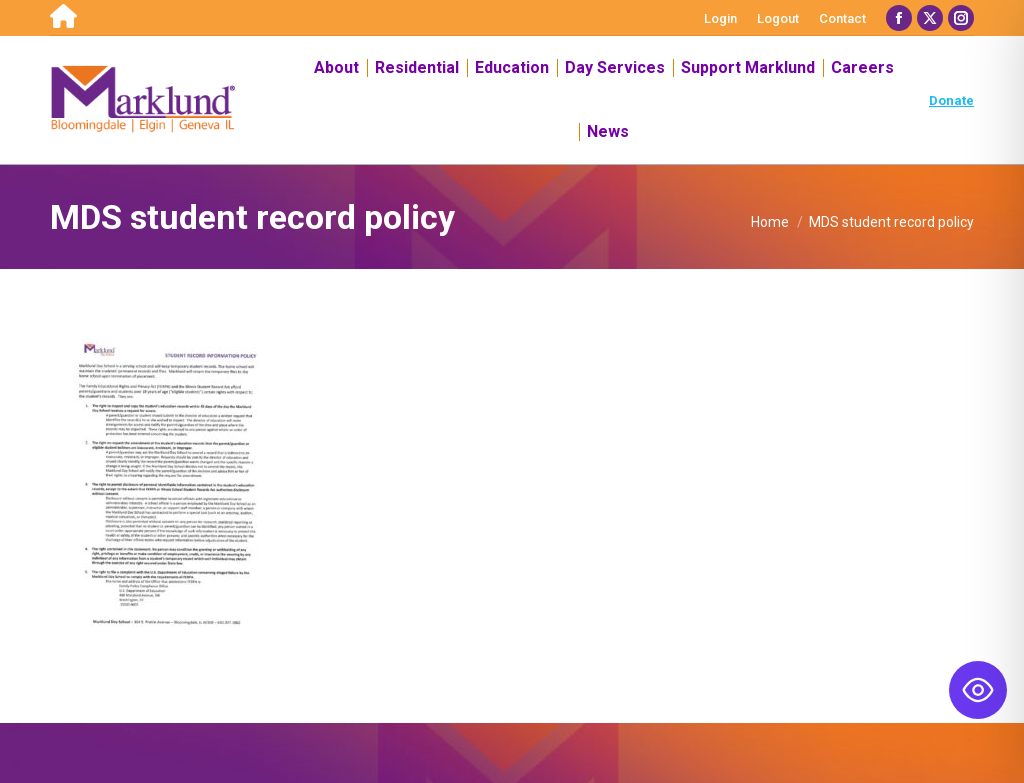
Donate (951, 100)
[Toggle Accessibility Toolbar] (978, 690)
